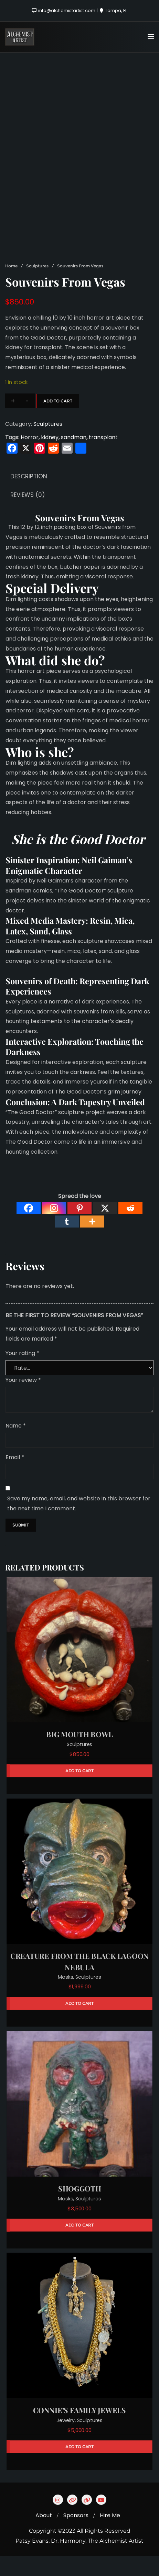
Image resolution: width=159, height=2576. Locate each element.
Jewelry (65, 2440)
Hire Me (110, 2535)
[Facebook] (29, 1228)
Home (11, 285)
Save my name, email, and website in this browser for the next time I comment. (78, 1523)
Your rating (22, 1373)
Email (15, 1477)
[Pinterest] (79, 1228)
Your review (23, 1400)
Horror (30, 457)
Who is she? (40, 771)
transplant (103, 457)
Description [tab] (28, 496)
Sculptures (37, 285)
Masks (65, 1997)
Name (16, 1445)
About (43, 2535)
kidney (50, 457)
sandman (73, 457)
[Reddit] (130, 1228)
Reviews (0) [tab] (27, 515)
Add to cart (57, 420)
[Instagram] (54, 1228)
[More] (92, 1241)
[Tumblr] (67, 1241)
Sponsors (75, 2535)
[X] (105, 1228)
